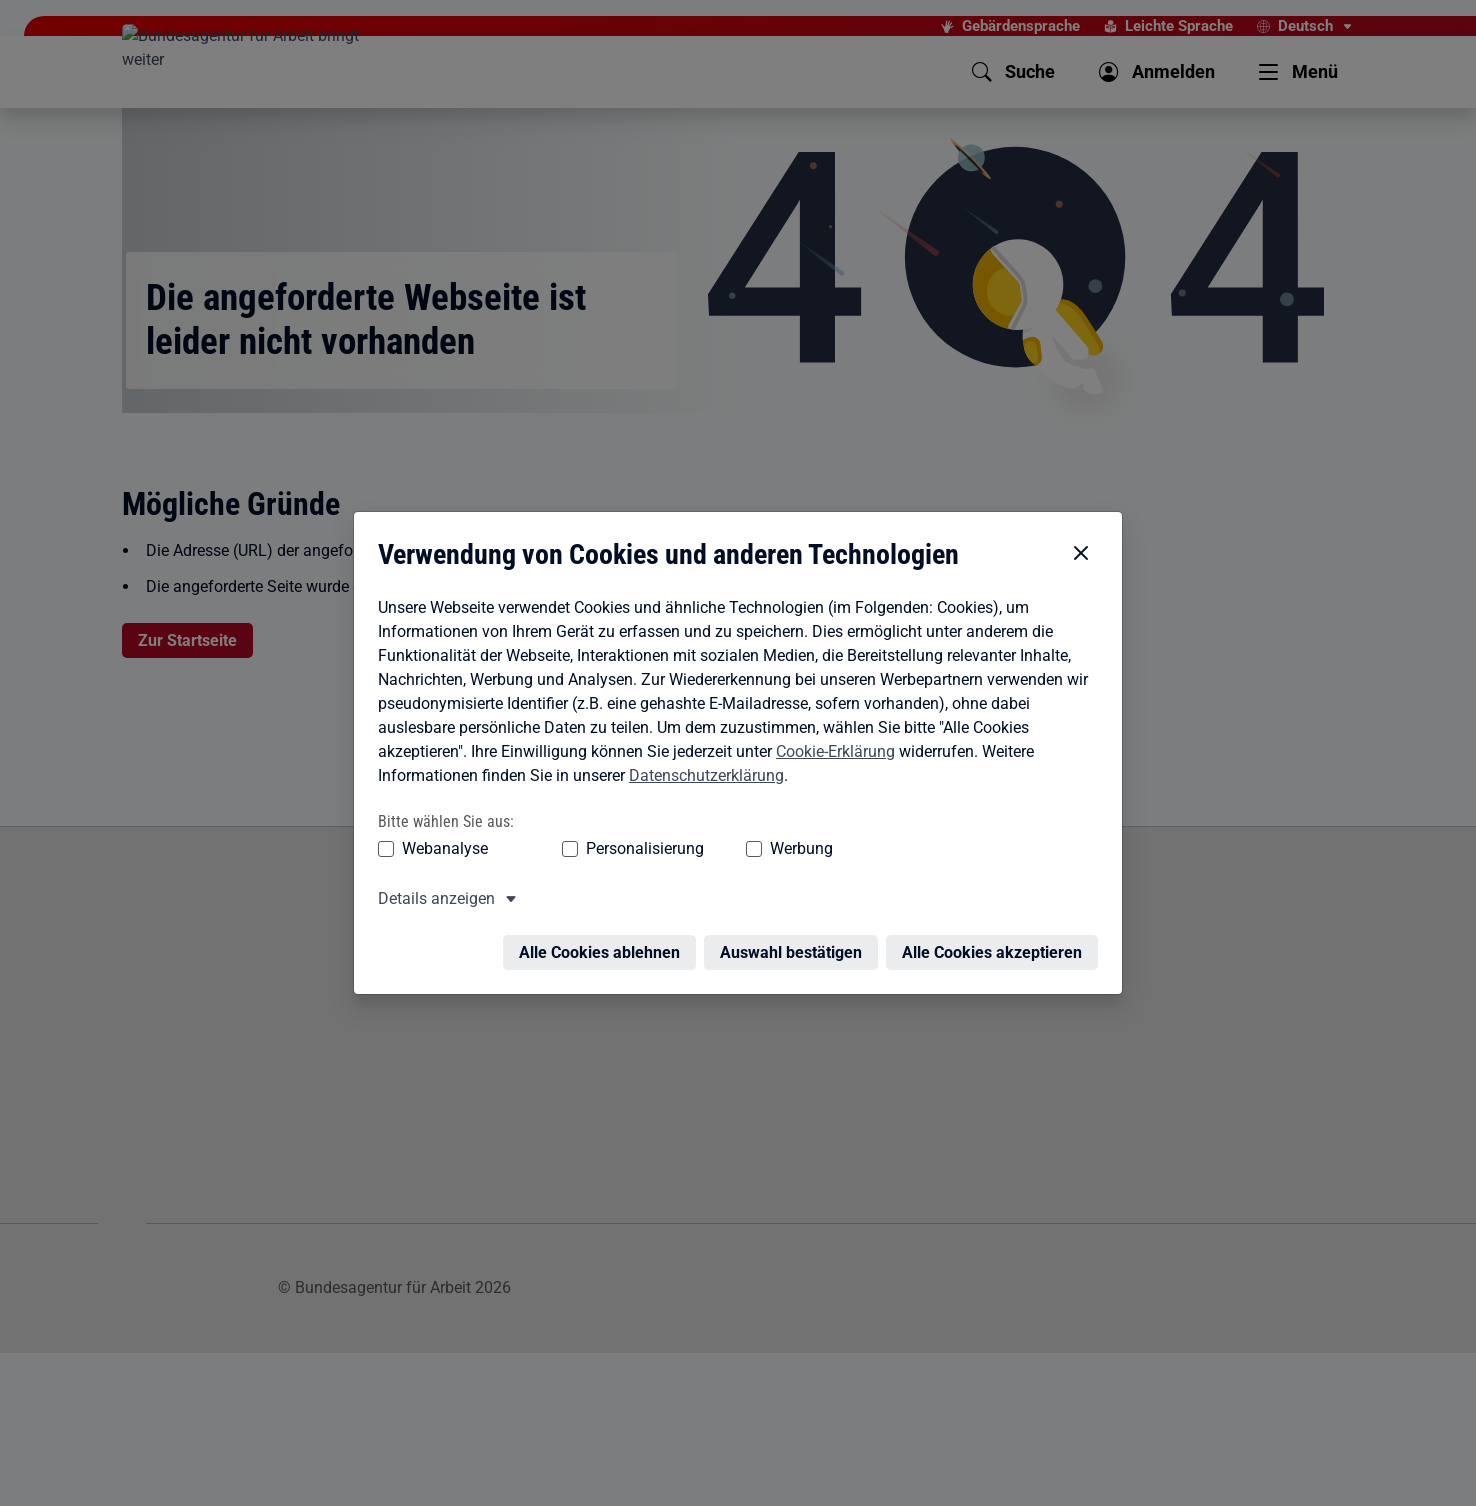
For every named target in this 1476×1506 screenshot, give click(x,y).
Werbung (801, 802)
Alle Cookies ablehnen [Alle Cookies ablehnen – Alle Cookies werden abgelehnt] (599, 906)
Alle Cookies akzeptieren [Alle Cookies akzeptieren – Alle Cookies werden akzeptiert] (992, 906)
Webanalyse (445, 802)
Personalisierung (645, 802)
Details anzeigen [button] (436, 852)
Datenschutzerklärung (706, 729)
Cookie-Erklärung (835, 705)
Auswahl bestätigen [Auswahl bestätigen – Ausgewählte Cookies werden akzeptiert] (791, 906)
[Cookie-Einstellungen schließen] (1080, 508)
